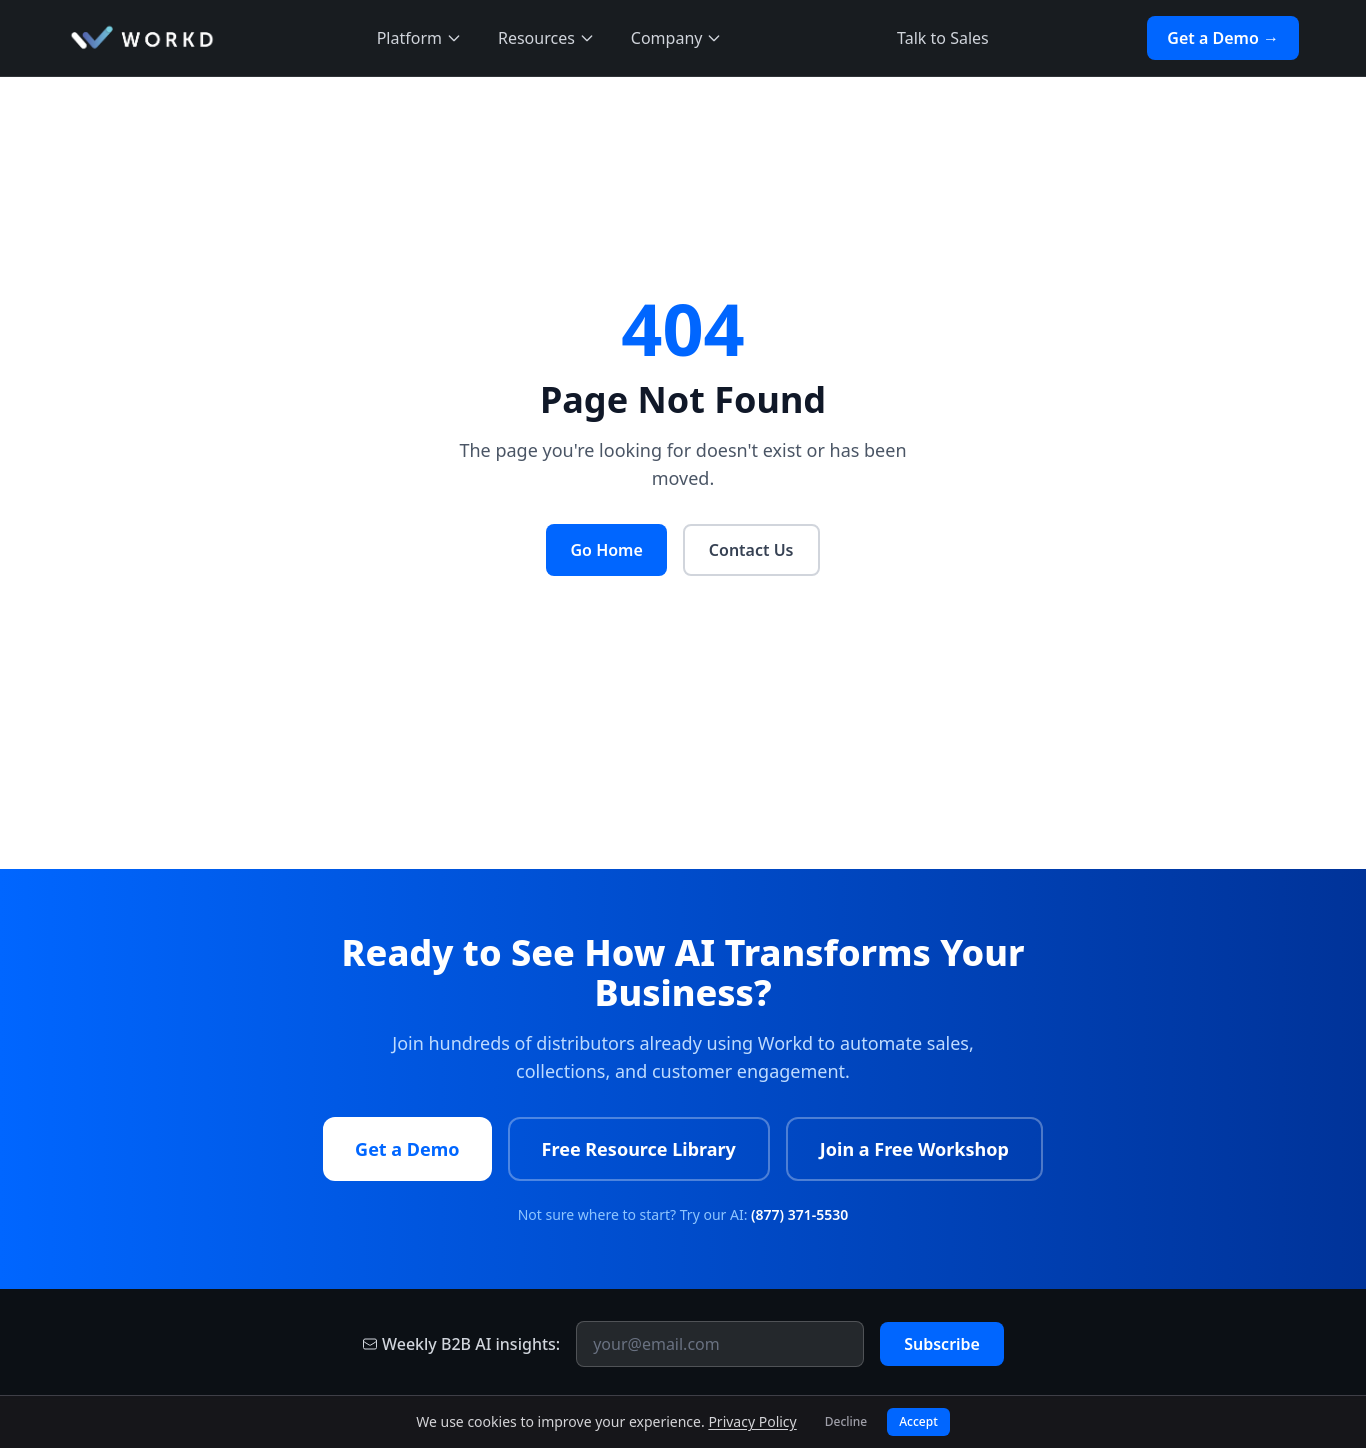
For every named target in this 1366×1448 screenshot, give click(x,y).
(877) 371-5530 (799, 1214)
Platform (419, 38)
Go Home (606, 550)
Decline (846, 1421)
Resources (546, 38)
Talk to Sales (943, 38)
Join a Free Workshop (914, 1149)
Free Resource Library (639, 1149)
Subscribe (942, 1344)
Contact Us (751, 550)
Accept (918, 1421)
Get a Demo (407, 1149)
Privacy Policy (752, 1421)
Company (677, 38)
